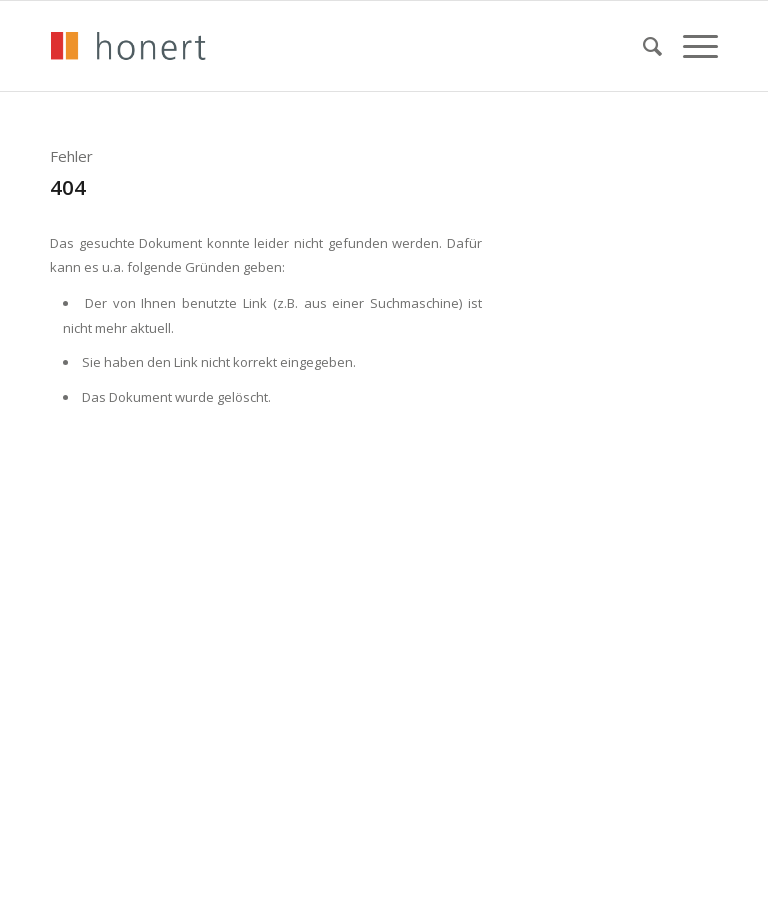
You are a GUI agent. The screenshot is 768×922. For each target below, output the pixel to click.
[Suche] (643, 46)
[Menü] (690, 46)
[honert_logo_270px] (128, 46)
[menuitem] (643, 46)
